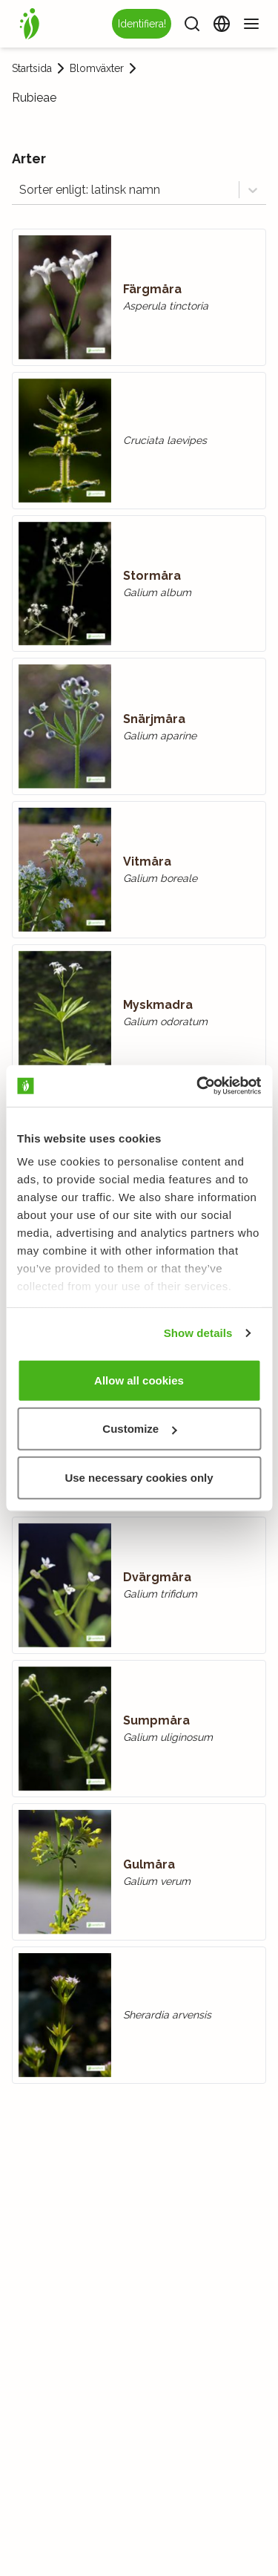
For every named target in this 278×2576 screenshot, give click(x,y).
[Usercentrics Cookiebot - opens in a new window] (198, 1086)
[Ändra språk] (221, 24)
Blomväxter (97, 68)
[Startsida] (29, 24)
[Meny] (251, 24)
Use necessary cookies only (138, 1477)
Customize (139, 1428)
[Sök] (192, 24)
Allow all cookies (139, 1379)
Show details (198, 1333)
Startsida (32, 68)
